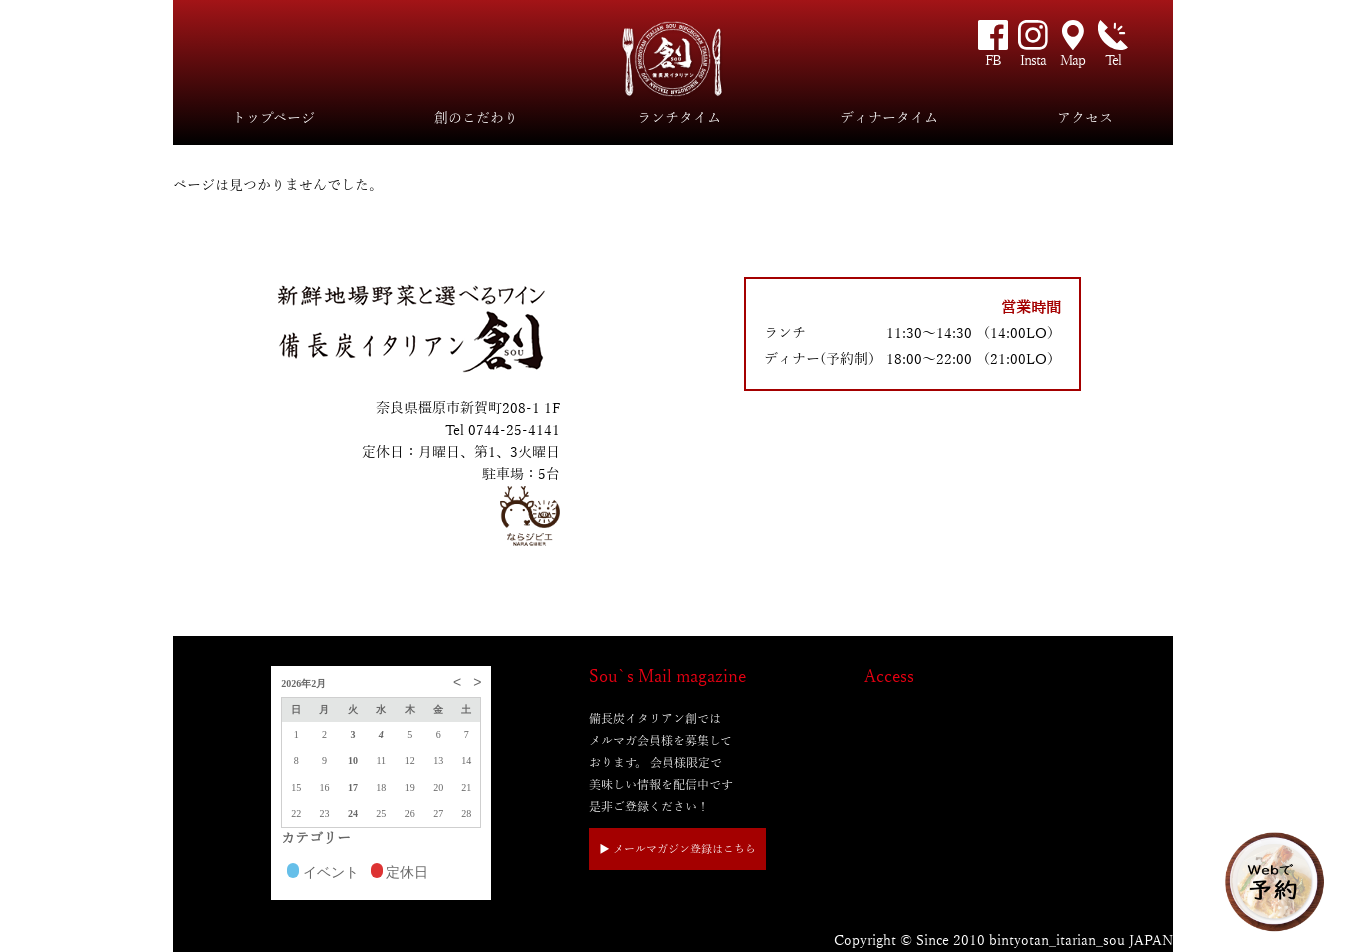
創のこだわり (476, 118)
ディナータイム (889, 118)
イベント (323, 873)
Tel (1113, 60)
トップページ (273, 118)
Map (1072, 60)
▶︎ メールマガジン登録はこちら (677, 849)
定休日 (400, 873)
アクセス (1085, 118)
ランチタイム (679, 118)
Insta (1033, 60)
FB (993, 60)
